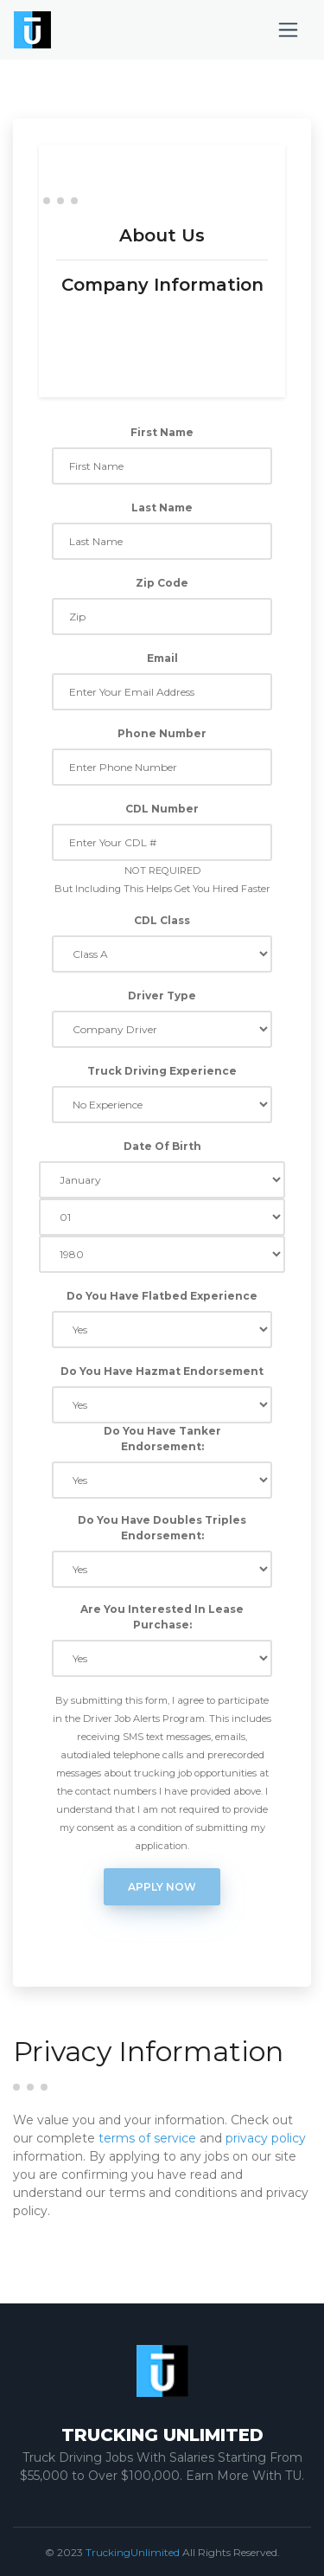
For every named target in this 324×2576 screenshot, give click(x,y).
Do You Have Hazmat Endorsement (162, 1371)
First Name (162, 432)
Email (162, 658)
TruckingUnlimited (133, 2552)
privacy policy (266, 2138)
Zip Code (162, 582)
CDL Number (162, 808)
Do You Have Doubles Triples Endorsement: (162, 1527)
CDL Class (162, 920)
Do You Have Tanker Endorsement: (162, 1438)
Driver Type (162, 995)
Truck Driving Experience (162, 1070)
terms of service (147, 2138)
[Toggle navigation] (288, 30)
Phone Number (162, 733)
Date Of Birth (162, 1146)
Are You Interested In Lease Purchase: (162, 1617)
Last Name (162, 507)
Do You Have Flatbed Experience (162, 1295)
